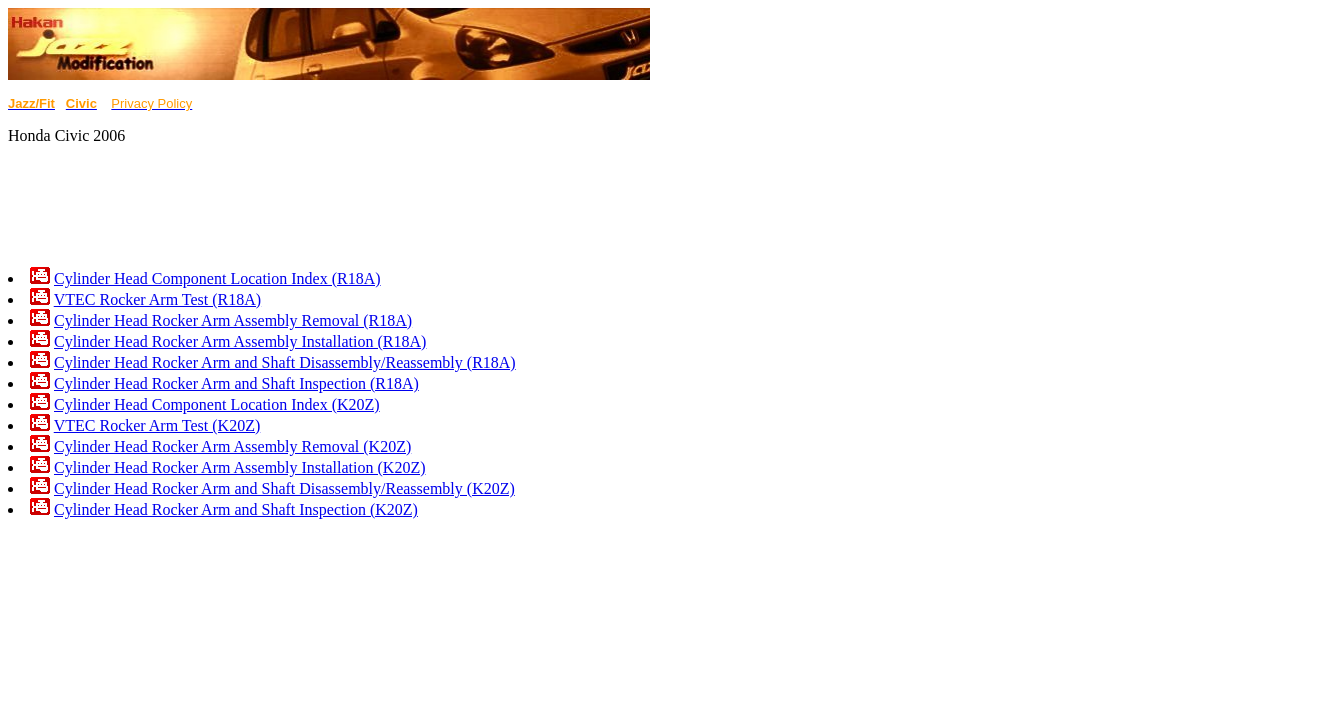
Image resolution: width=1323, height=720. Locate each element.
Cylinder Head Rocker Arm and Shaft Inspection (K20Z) (236, 509)
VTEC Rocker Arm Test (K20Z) (157, 425)
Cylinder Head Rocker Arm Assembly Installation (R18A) (240, 341)
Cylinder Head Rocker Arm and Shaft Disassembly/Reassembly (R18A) (285, 362)
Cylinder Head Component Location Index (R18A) (217, 278)
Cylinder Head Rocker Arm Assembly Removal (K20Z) (232, 446)
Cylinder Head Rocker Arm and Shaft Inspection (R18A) (236, 383)
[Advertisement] (372, 206)
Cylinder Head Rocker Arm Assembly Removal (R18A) (233, 320)
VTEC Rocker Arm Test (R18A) (157, 299)
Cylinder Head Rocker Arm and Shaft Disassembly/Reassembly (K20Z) (284, 488)
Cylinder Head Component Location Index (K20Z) (217, 404)
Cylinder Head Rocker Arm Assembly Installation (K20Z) (239, 467)
